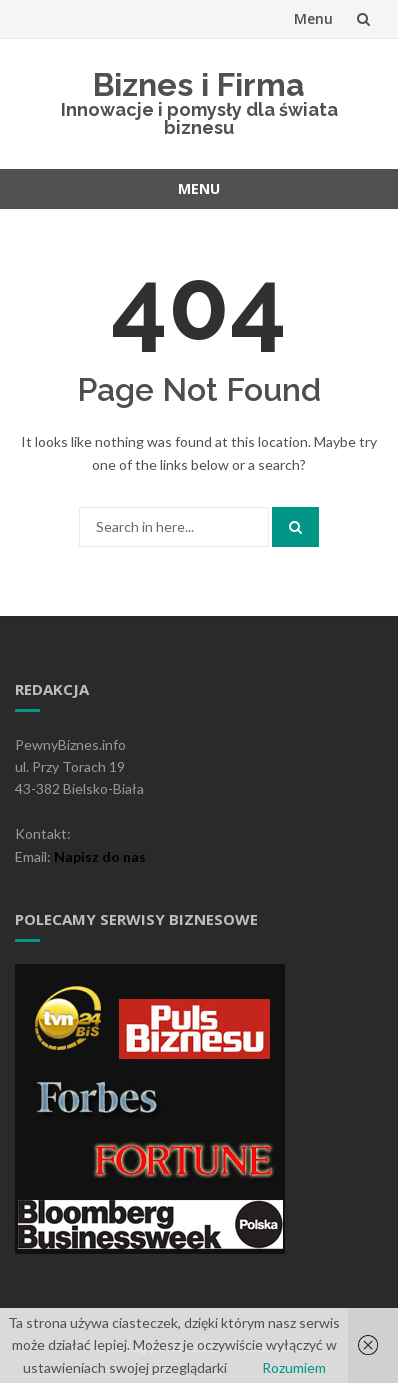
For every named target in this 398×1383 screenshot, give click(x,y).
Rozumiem (294, 1367)
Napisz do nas (100, 856)
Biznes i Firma (199, 84)
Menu (313, 18)
